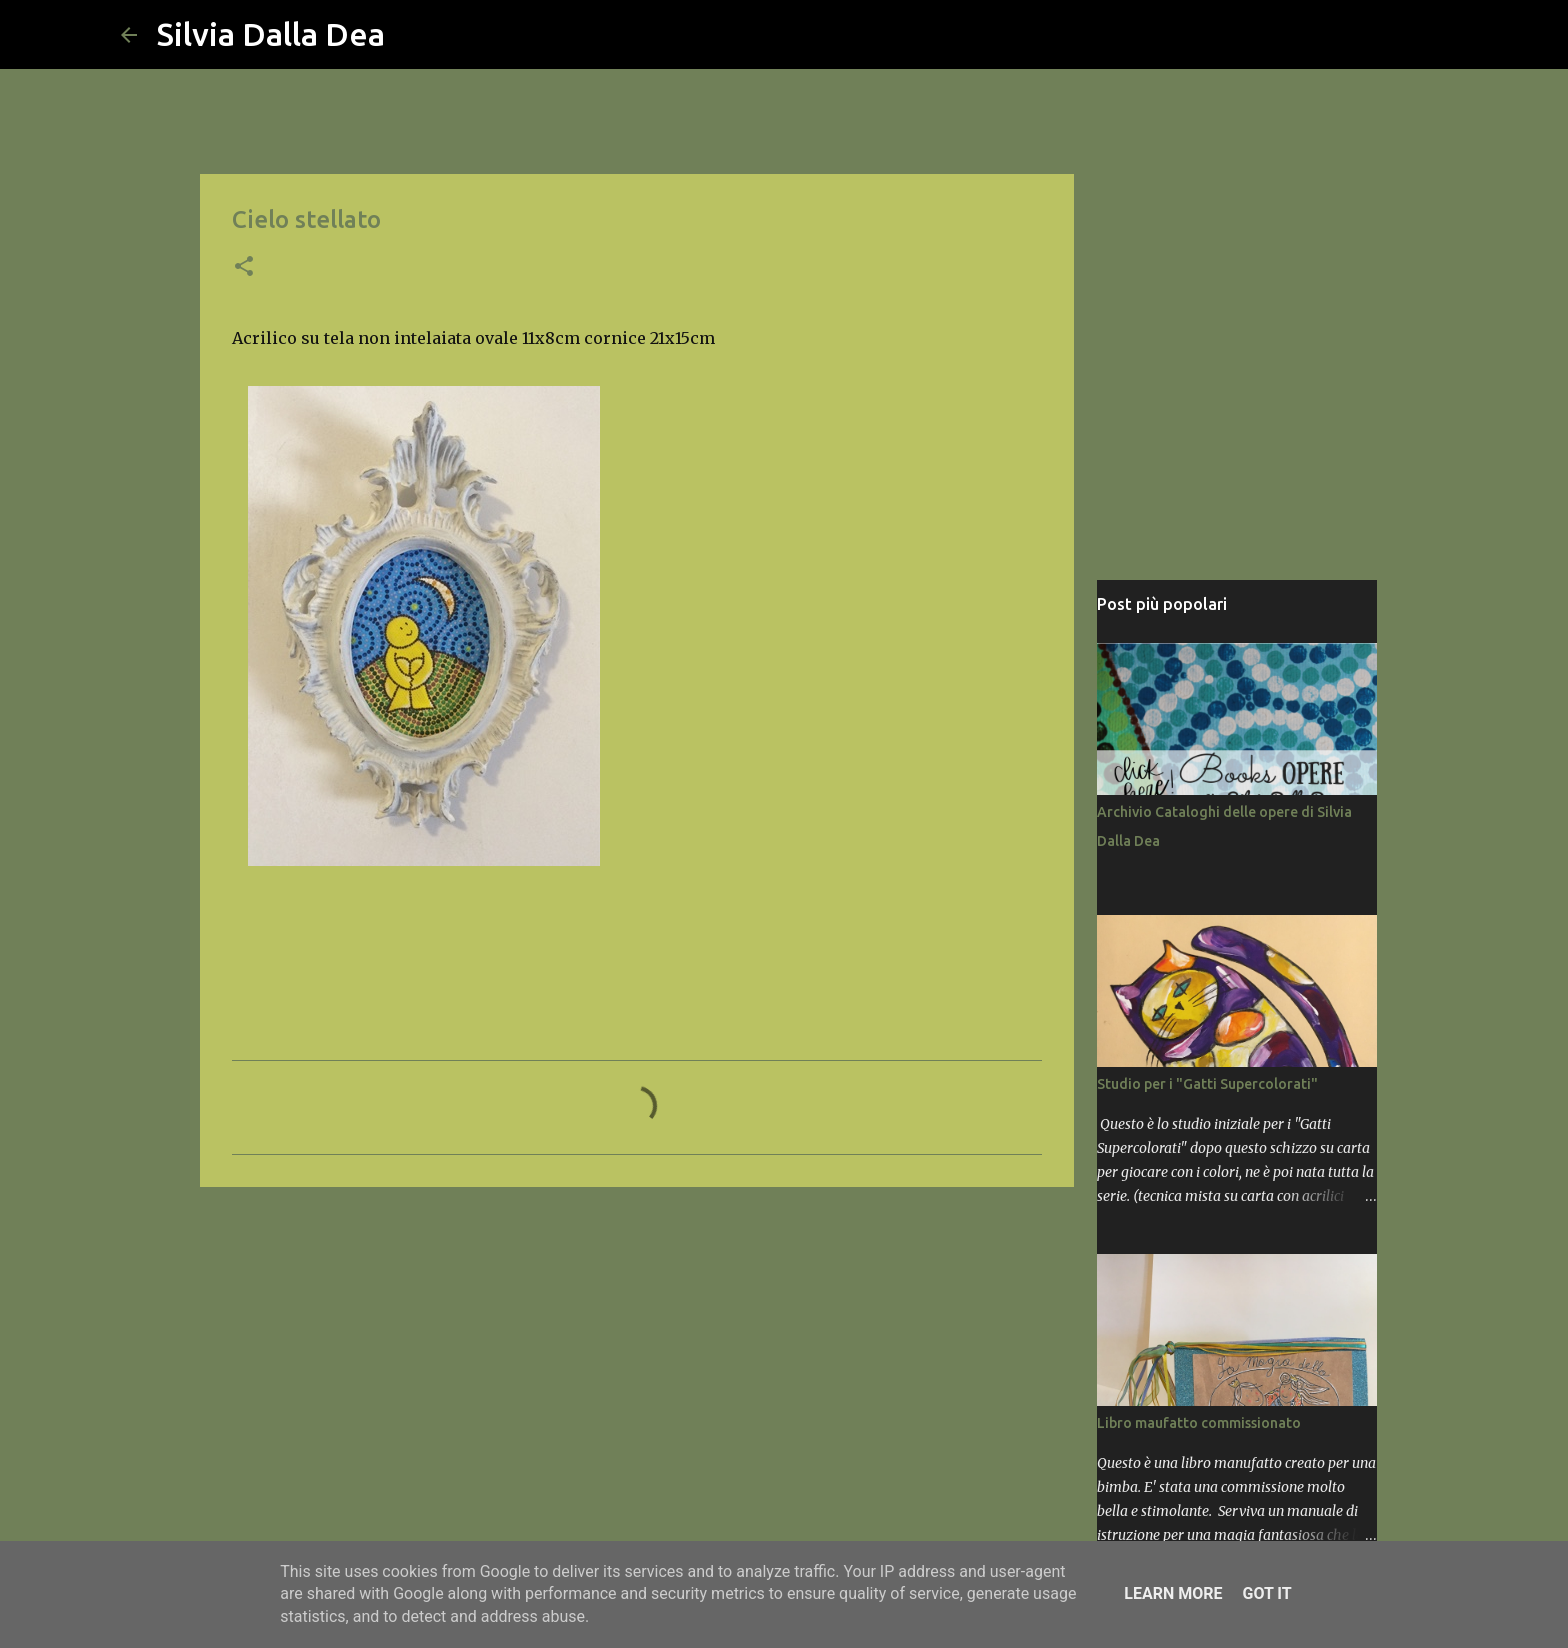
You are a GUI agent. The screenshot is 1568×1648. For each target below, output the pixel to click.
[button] (244, 268)
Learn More (1173, 1593)
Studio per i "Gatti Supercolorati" (1207, 1084)
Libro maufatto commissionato (1199, 1423)
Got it (1266, 1593)
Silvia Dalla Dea (271, 34)
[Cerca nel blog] (1347, 35)
